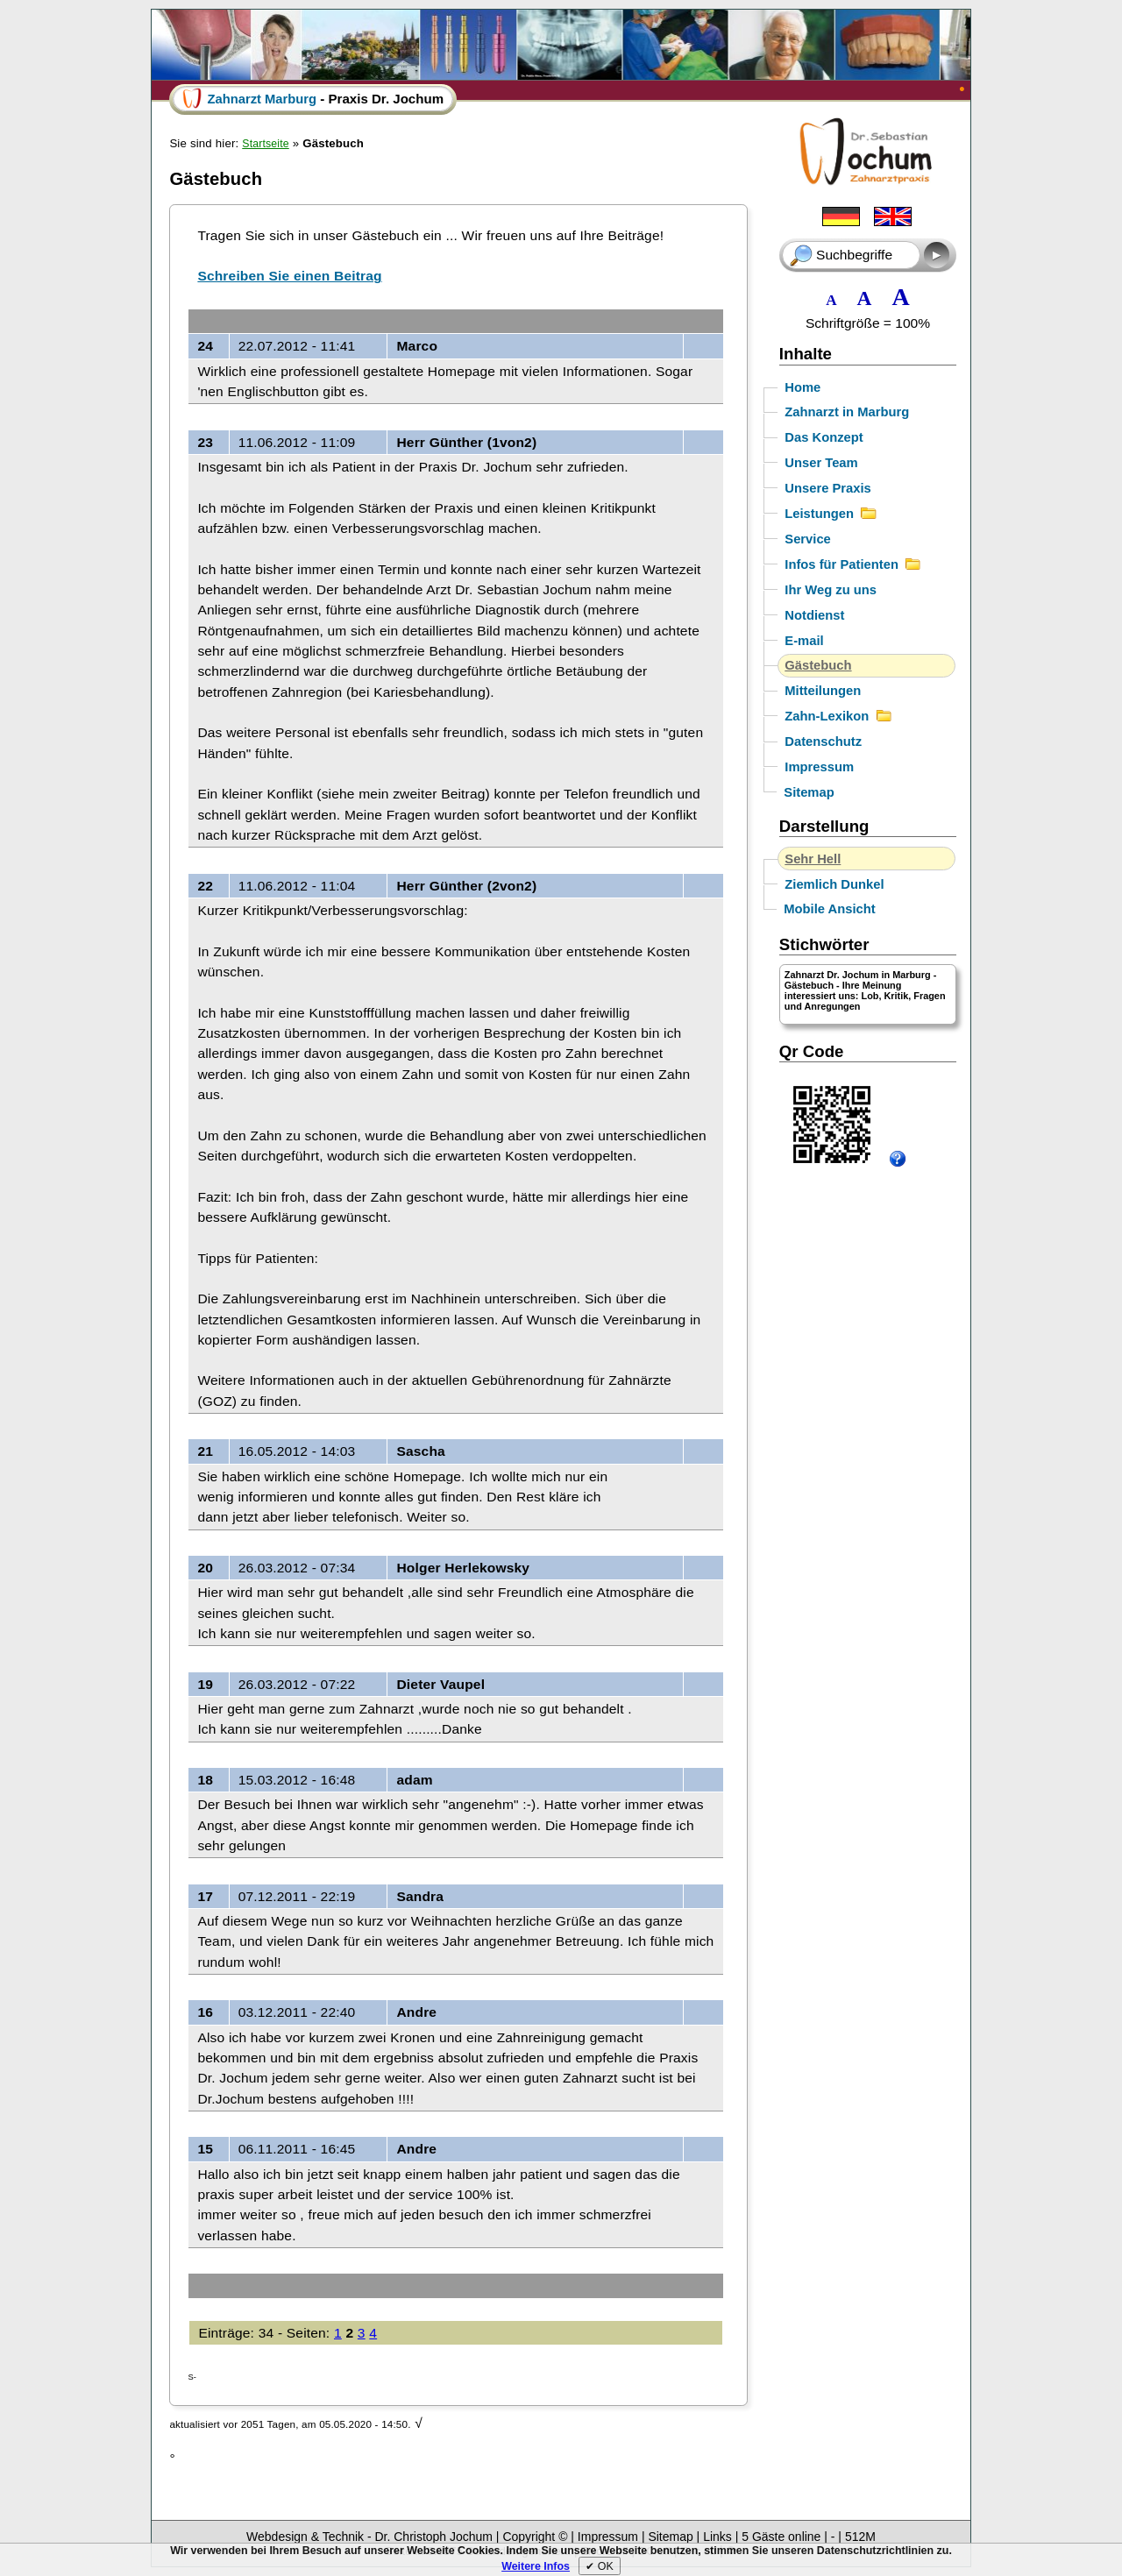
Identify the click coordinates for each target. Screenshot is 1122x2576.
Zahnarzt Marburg (261, 99)
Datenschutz (823, 741)
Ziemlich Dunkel (834, 884)
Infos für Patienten (853, 564)
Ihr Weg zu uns (831, 590)
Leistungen (831, 514)
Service (808, 539)
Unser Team (821, 463)
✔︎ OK (599, 2566)
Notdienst (814, 615)
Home (802, 387)
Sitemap (809, 792)
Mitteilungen (823, 691)
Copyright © (534, 2537)
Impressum (819, 767)
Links (719, 2537)
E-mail (804, 641)
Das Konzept (824, 437)
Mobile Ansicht (829, 909)
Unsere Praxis (828, 488)
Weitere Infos (535, 2566)
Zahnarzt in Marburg (847, 412)
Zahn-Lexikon (838, 716)
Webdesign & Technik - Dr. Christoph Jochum (371, 2537)
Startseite (265, 144)
